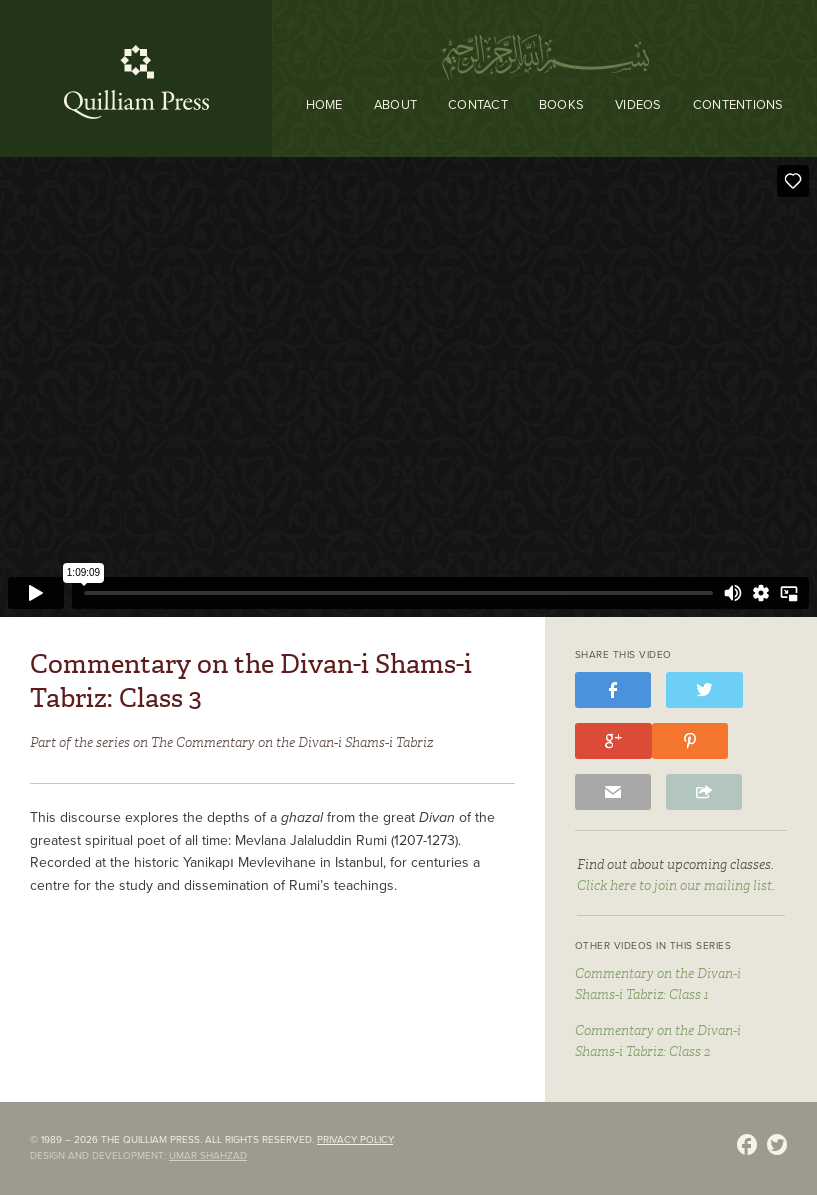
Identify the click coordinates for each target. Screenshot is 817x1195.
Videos (638, 105)
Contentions (738, 105)
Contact (478, 105)
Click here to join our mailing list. (676, 885)
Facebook (747, 1147)
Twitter (777, 1147)
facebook (613, 692)
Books (561, 105)
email (613, 794)
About (395, 105)
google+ (613, 743)
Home (324, 105)
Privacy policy (355, 1140)
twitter (704, 692)
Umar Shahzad (208, 1156)
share (704, 794)
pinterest (690, 743)
